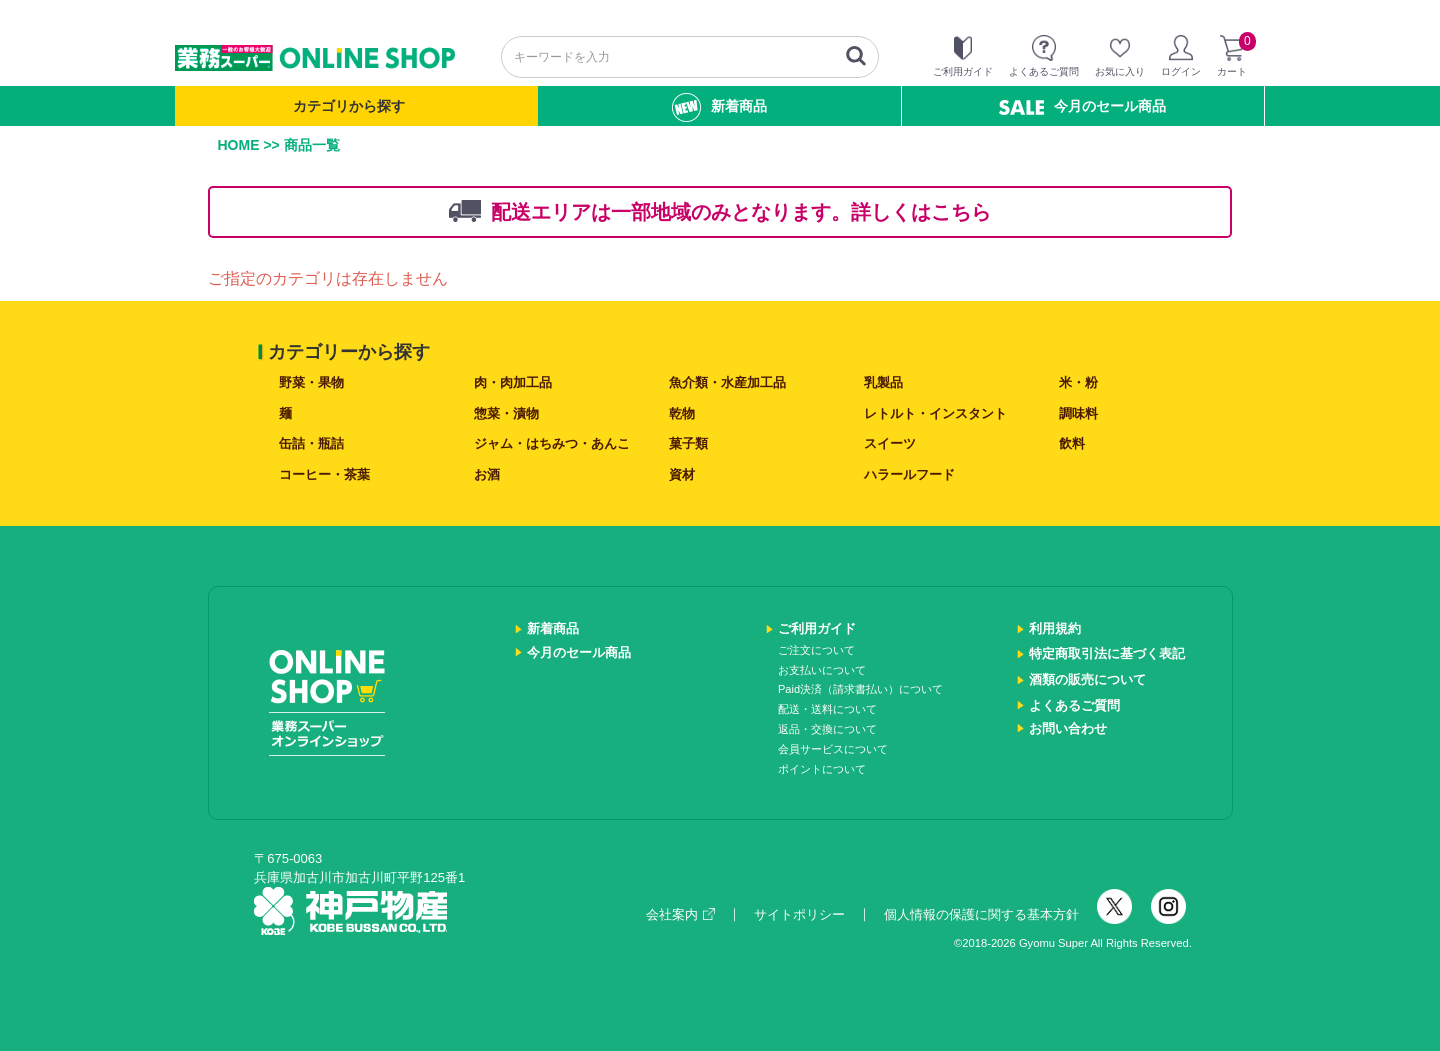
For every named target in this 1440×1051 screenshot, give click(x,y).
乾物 (682, 413)
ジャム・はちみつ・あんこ (552, 443)
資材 (682, 474)
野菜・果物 (311, 382)
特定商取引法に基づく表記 (1107, 653)
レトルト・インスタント (935, 413)
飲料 (1072, 443)
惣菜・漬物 (506, 413)
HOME (239, 145)
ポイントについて (822, 769)
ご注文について (816, 650)
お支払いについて (822, 670)
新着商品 (719, 107)
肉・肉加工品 (513, 382)
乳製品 (883, 382)
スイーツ (890, 443)
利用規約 (1055, 628)
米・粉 (1078, 382)
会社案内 (680, 914)
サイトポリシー (799, 914)
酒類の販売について (1087, 679)
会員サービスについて (833, 749)
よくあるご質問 (1074, 705)
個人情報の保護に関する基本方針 (981, 914)
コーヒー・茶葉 (324, 474)
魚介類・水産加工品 (727, 382)
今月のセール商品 (1082, 106)
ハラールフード (909, 474)
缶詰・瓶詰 (311, 443)
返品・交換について (827, 729)
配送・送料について (827, 709)
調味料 (1078, 413)
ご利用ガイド (817, 628)
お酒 (487, 474)
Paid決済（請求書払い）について (860, 689)
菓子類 (688, 443)
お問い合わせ (1068, 728)
